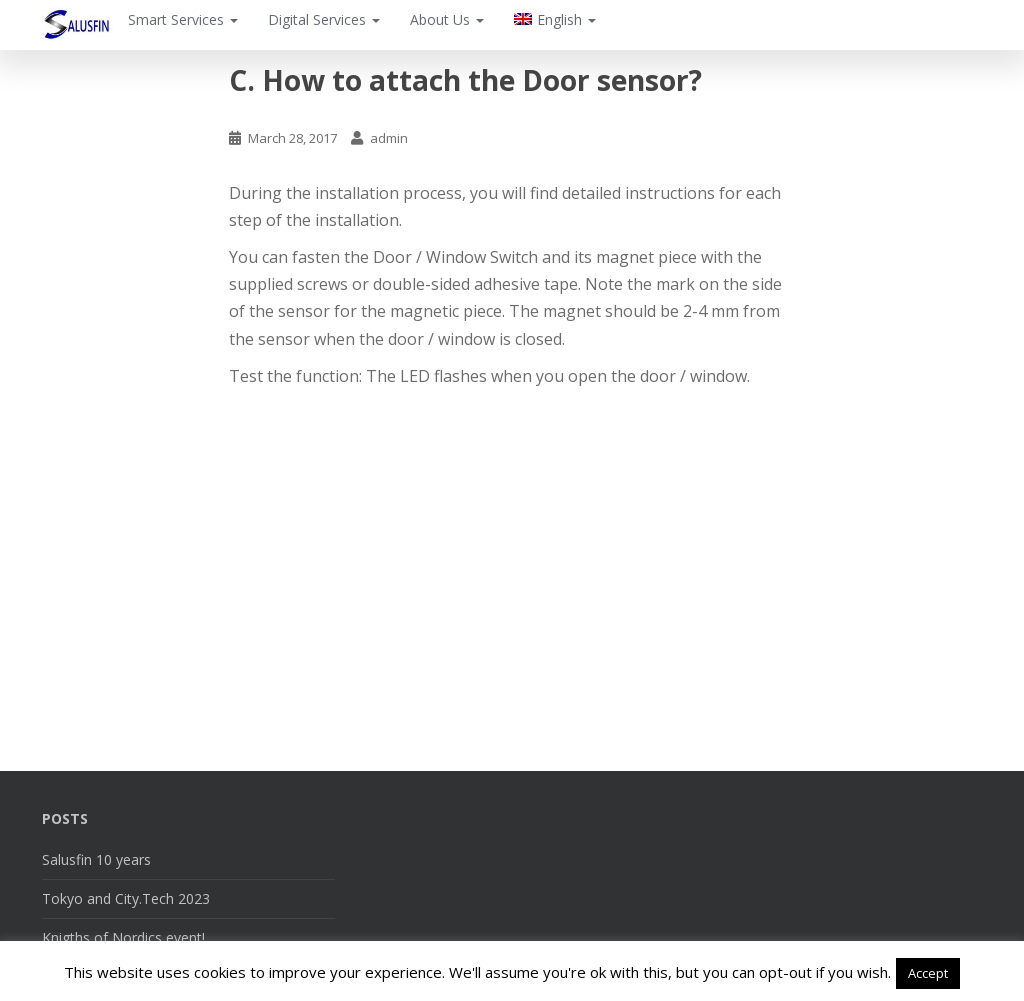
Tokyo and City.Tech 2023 (126, 898)
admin (389, 138)
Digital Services (324, 19)
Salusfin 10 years (96, 859)
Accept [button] (928, 973)
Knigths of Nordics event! (123, 937)
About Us (447, 19)
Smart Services (183, 19)
